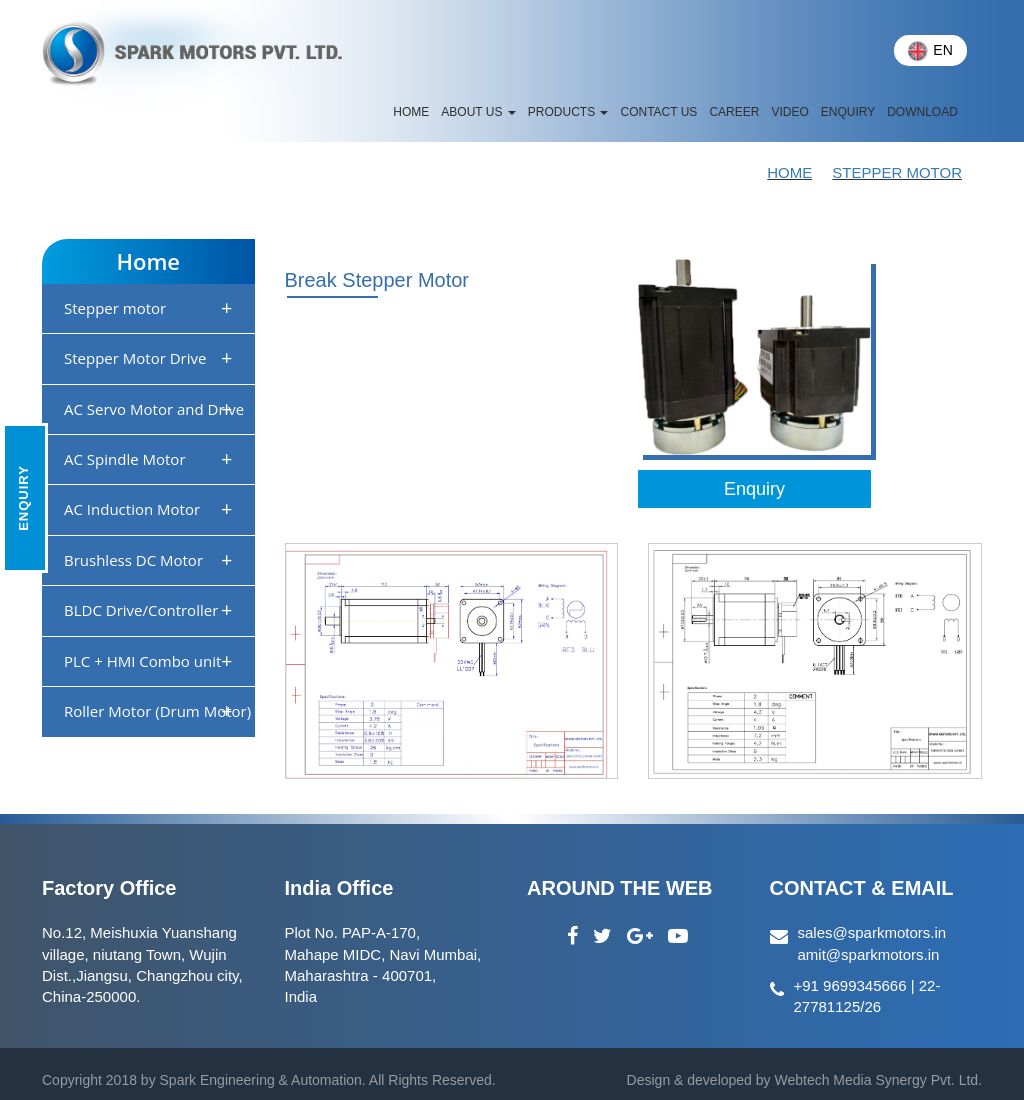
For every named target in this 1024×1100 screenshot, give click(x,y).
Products (568, 112)
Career (734, 112)
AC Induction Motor (148, 508)
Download (922, 112)
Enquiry (848, 112)
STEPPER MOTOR (897, 172)
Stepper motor (148, 307)
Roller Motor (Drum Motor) (157, 710)
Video (789, 112)
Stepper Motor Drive (148, 357)
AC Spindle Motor (148, 458)
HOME (411, 112)
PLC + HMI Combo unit (148, 660)
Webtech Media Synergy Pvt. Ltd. (876, 1080)
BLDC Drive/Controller (148, 609)
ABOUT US (478, 112)
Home (789, 172)
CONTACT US (658, 112)
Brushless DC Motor (148, 559)
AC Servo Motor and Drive (154, 408)
